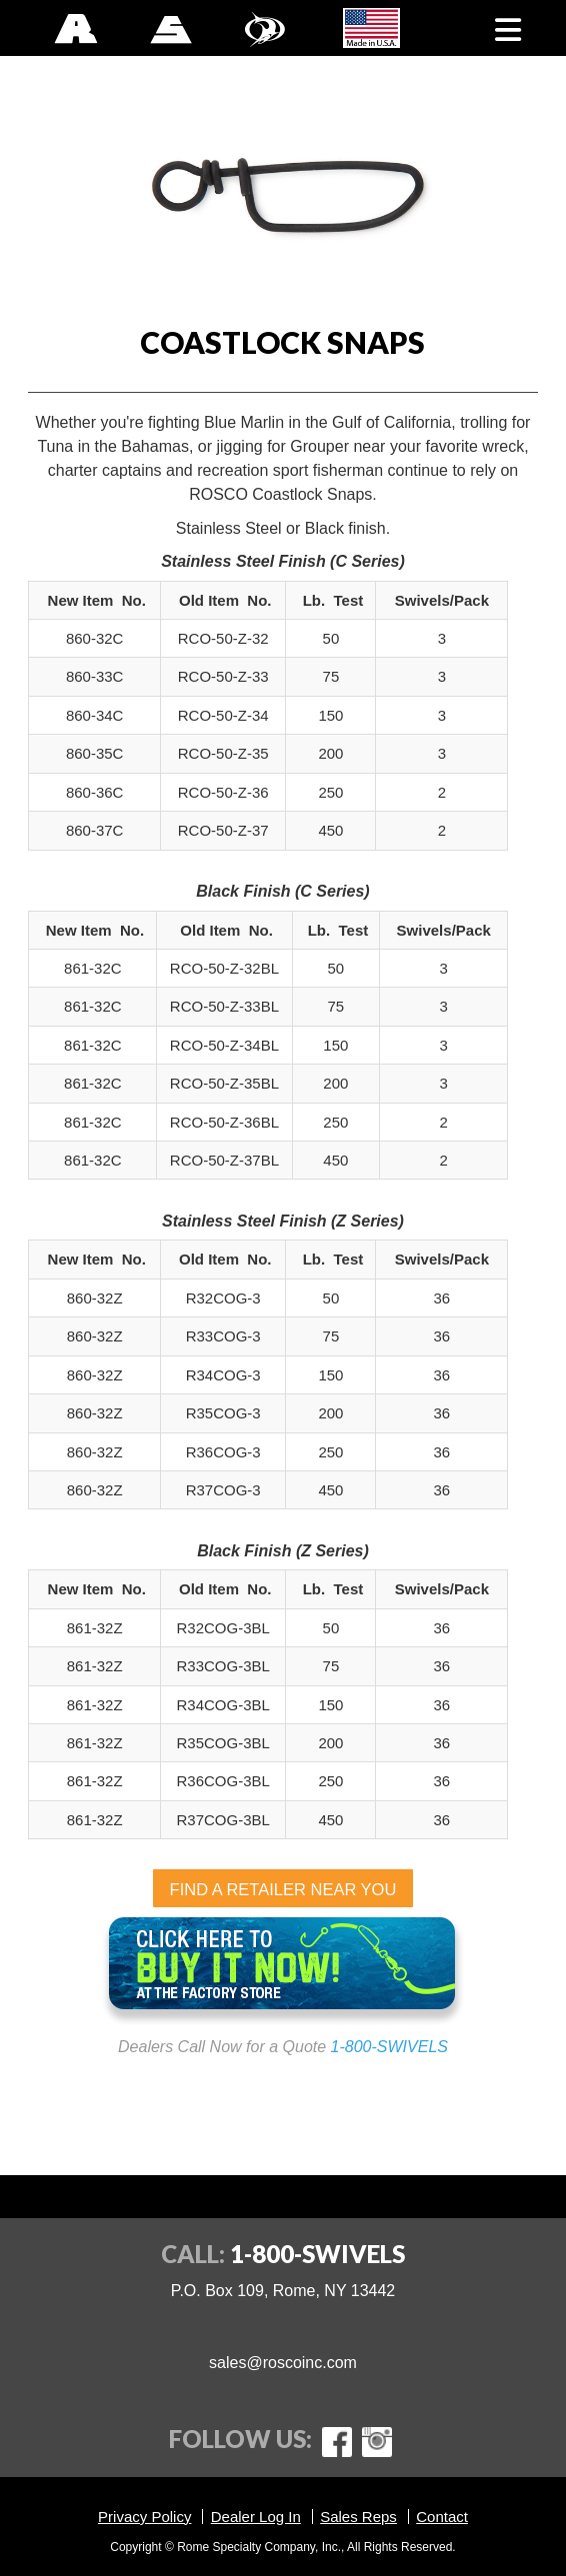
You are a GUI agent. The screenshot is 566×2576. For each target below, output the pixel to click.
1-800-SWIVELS (389, 2046)
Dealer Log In (256, 2516)
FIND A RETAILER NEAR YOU (283, 1889)
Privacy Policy (144, 2516)
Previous (43, 182)
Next (523, 182)
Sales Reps (358, 2516)
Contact (442, 2516)
